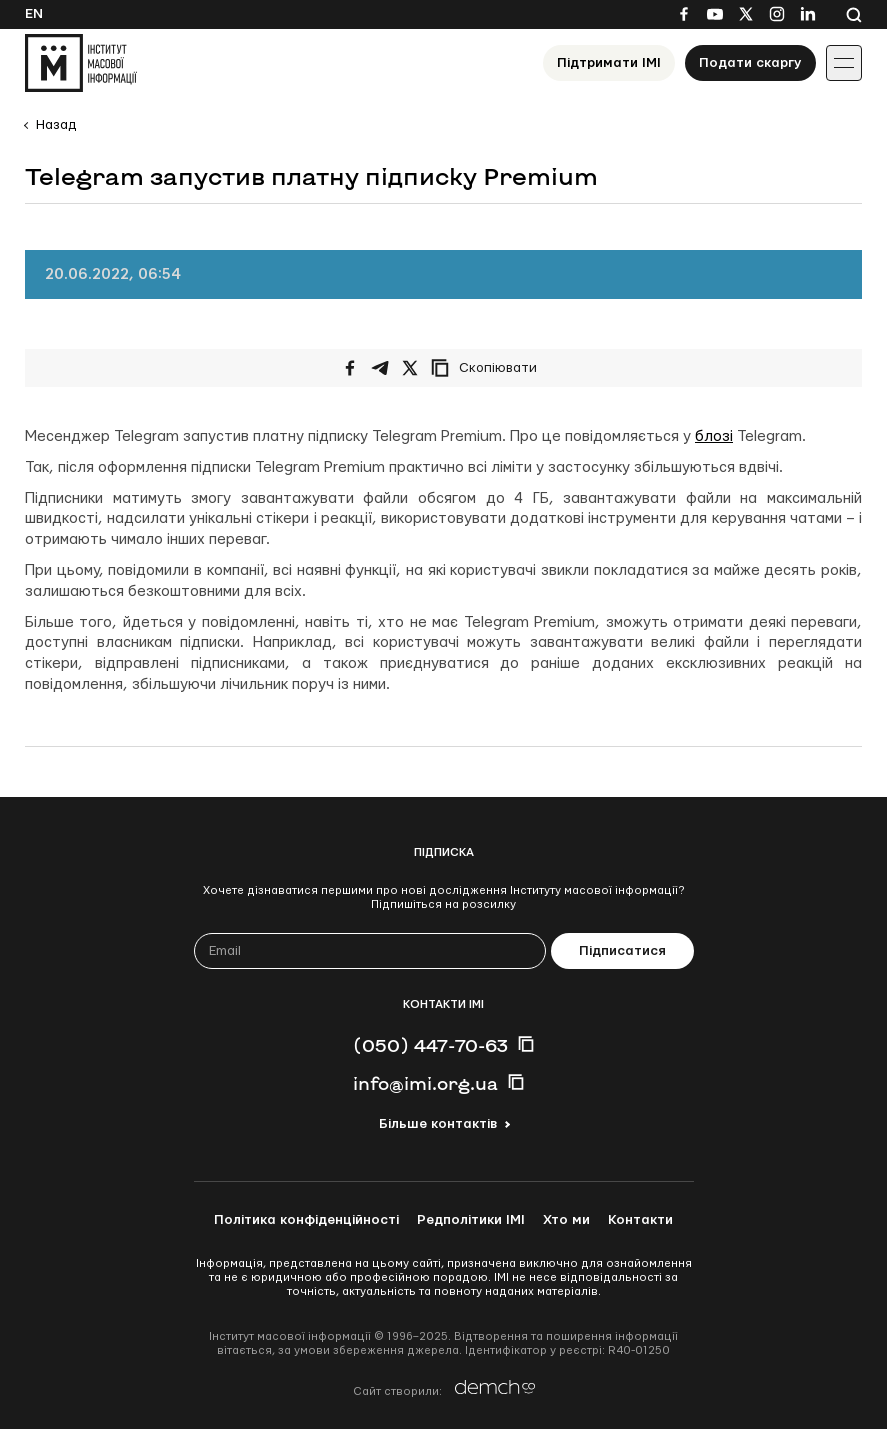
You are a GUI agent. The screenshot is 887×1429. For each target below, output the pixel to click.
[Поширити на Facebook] (350, 368)
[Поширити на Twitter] (410, 368)
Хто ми (566, 1220)
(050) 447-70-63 (430, 1045)
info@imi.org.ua (425, 1083)
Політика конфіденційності (306, 1220)
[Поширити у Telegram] (380, 368)
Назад (56, 125)
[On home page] (81, 63)
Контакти (640, 1220)
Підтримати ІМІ (609, 63)
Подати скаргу (750, 63)
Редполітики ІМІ (471, 1220)
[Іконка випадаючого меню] (844, 63)
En (34, 14)
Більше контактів (438, 1124)
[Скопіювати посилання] (489, 368)
